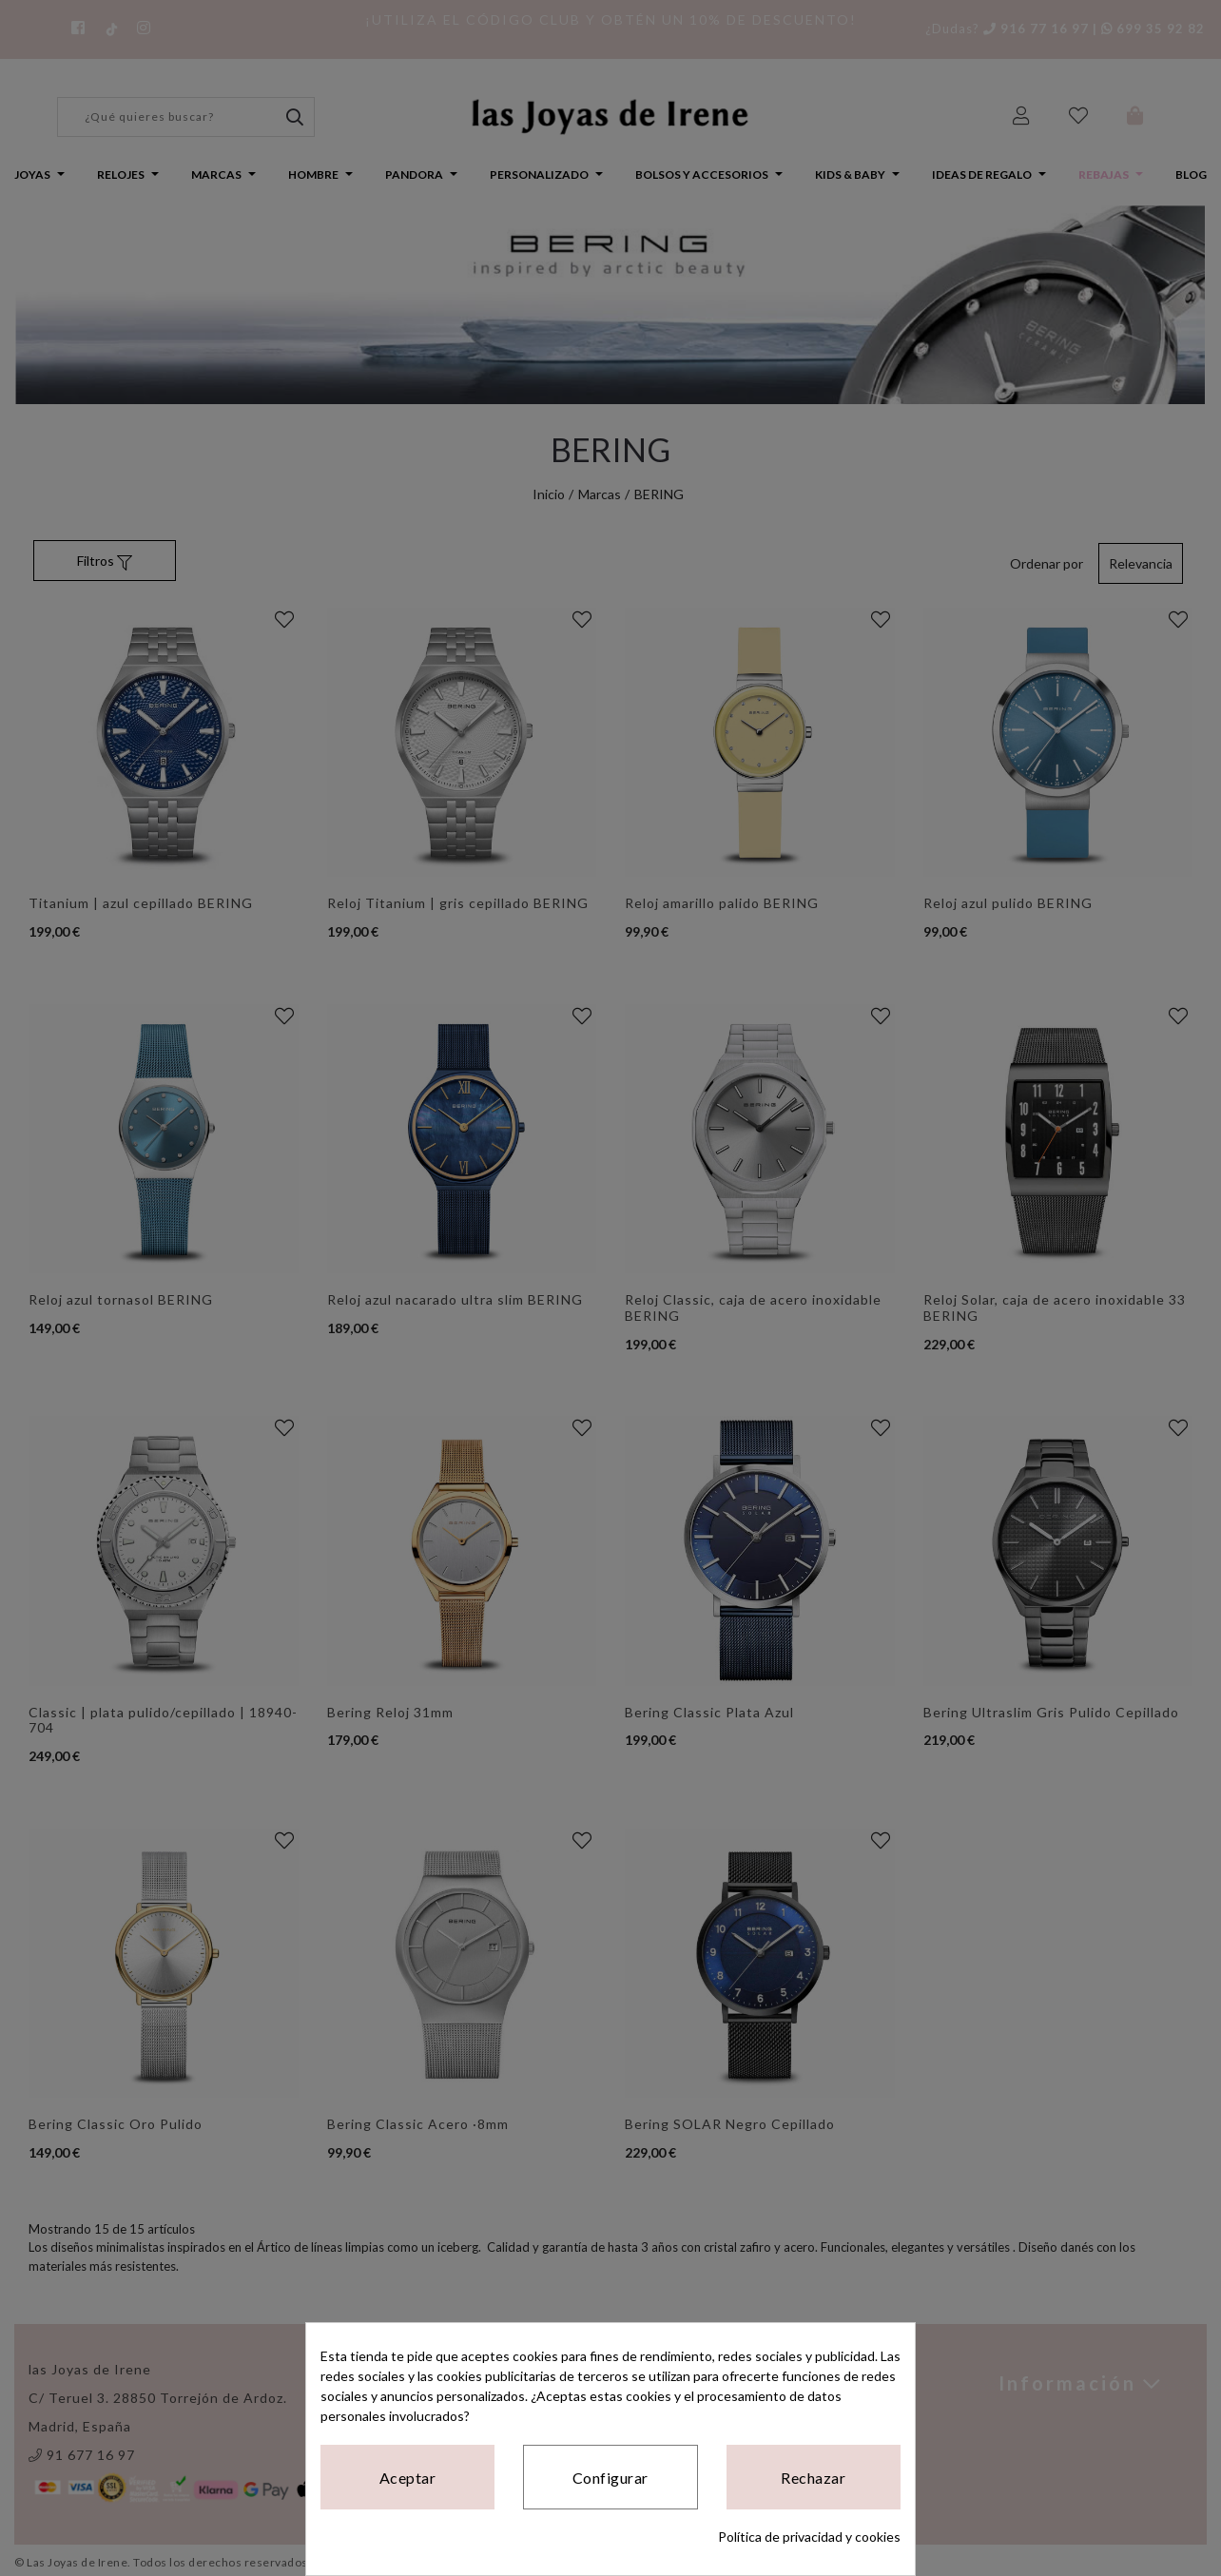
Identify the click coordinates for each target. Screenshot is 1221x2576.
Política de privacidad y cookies (809, 2536)
